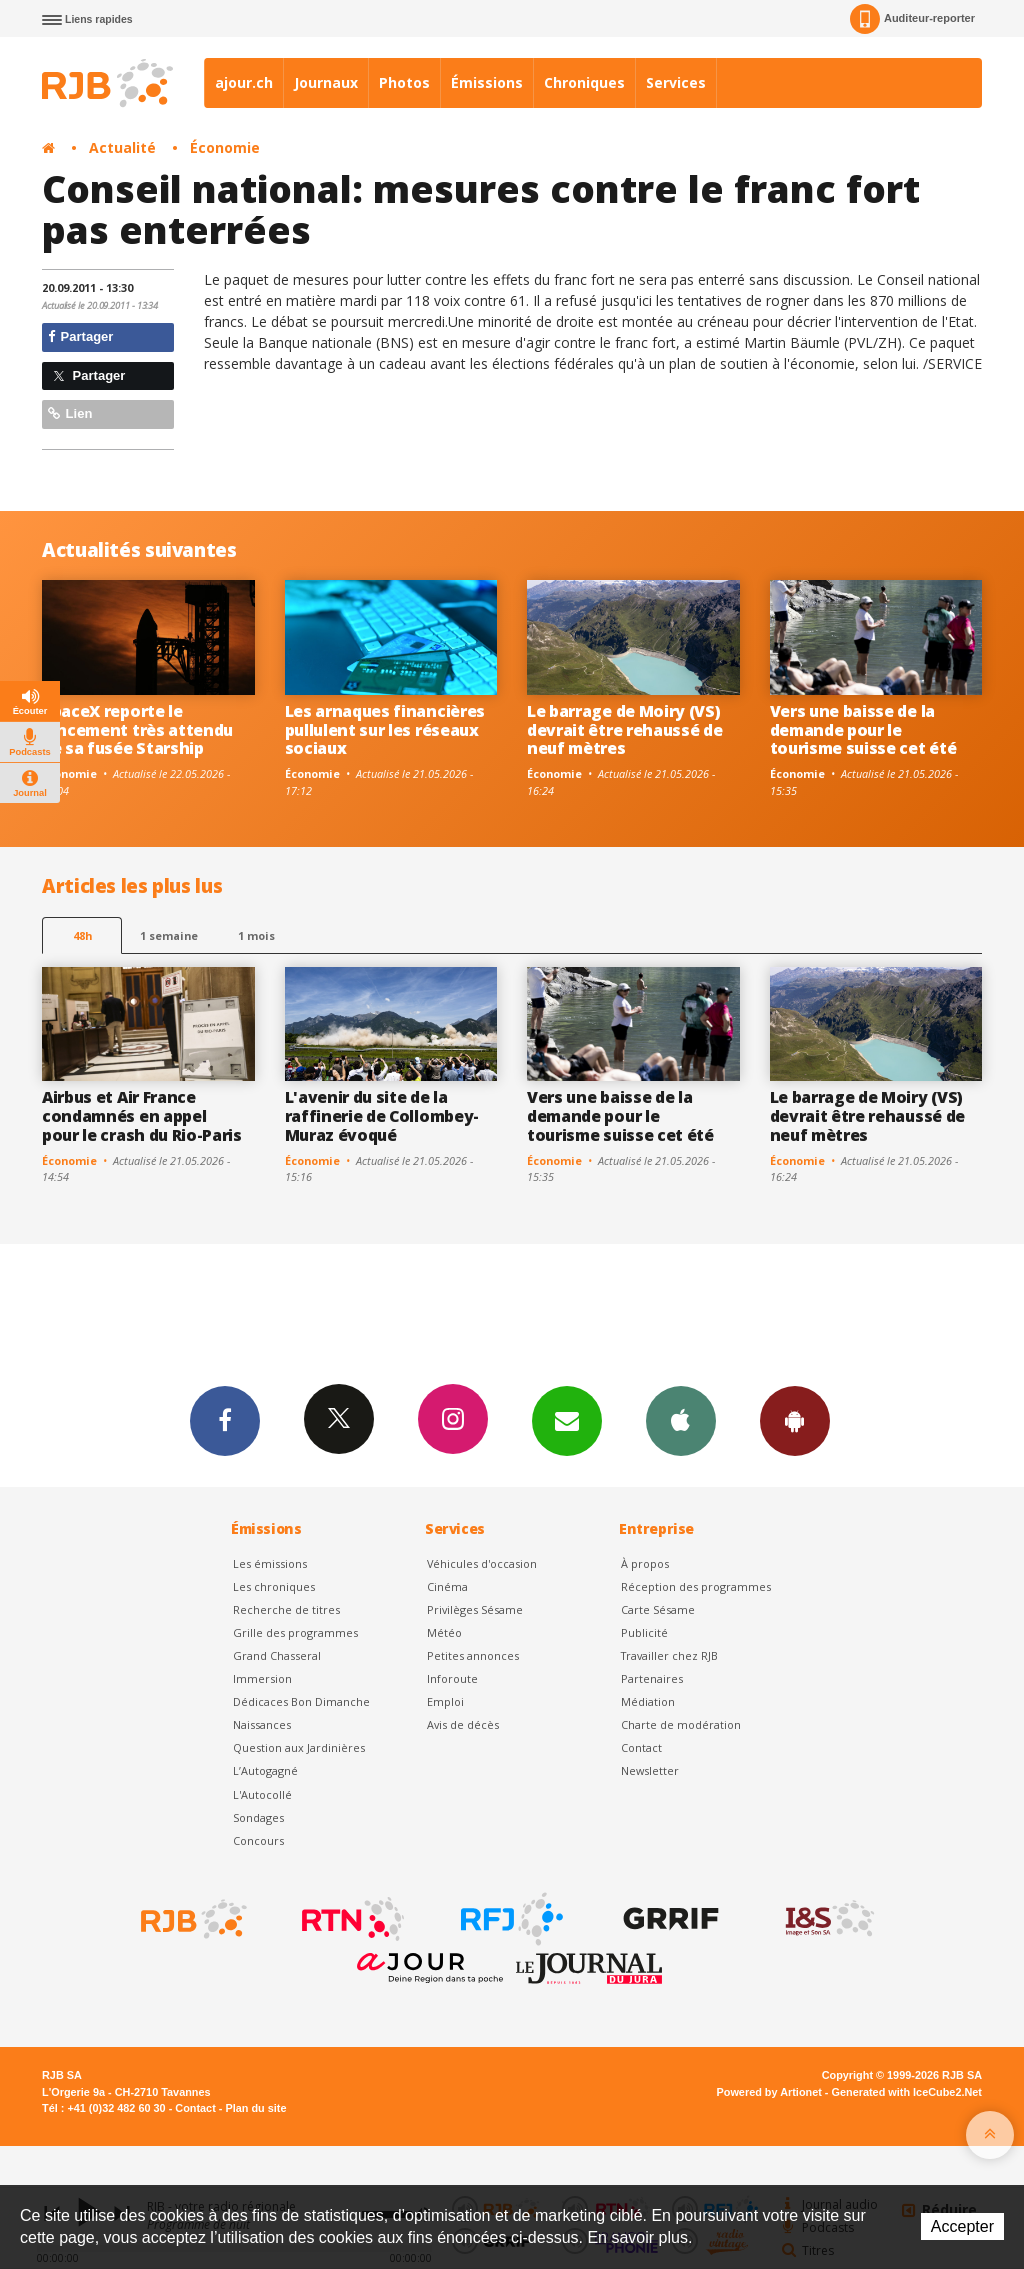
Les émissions (270, 1563)
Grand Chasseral (277, 1655)
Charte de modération (681, 1724)
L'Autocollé (262, 1794)
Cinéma (447, 1586)
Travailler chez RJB (669, 1655)
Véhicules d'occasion (482, 1563)
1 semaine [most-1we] (169, 935)
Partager (80, 336)
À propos (645, 1563)
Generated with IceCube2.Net (907, 2092)
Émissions (487, 82)
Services (676, 82)
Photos (404, 82)
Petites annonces (473, 1655)
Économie (225, 147)
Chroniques (584, 82)
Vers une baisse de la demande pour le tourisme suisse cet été (863, 730)
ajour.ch (244, 82)
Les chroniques (274, 1586)
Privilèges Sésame (475, 1609)
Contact (641, 1747)
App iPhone (681, 1420)
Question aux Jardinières (299, 1747)
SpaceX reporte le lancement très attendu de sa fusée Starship (137, 730)
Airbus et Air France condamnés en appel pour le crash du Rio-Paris (142, 1116)
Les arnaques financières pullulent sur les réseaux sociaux (385, 730)
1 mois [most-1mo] (256, 935)
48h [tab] (82, 935)
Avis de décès (463, 1724)
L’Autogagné (265, 1770)
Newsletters (567, 1420)
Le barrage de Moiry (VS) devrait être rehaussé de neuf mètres (624, 730)
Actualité (122, 147)
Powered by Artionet (769, 2092)
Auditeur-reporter (912, 19)
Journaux (326, 82)
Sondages (258, 1817)
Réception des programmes (696, 1586)
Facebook (225, 1420)
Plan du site (255, 2108)
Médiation (648, 1701)
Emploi (445, 1701)
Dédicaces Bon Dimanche (301, 1701)
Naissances (262, 1724)
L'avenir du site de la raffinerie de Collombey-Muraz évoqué (382, 1116)
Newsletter (650, 1770)
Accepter (962, 2226)
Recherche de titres (286, 1609)
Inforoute (452, 1678)
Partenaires (652, 1678)
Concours (258, 1840)
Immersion (262, 1678)
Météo (444, 1632)
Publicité (644, 1632)
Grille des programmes (295, 1632)
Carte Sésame (658, 1609)
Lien (70, 413)
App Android (795, 1420)
